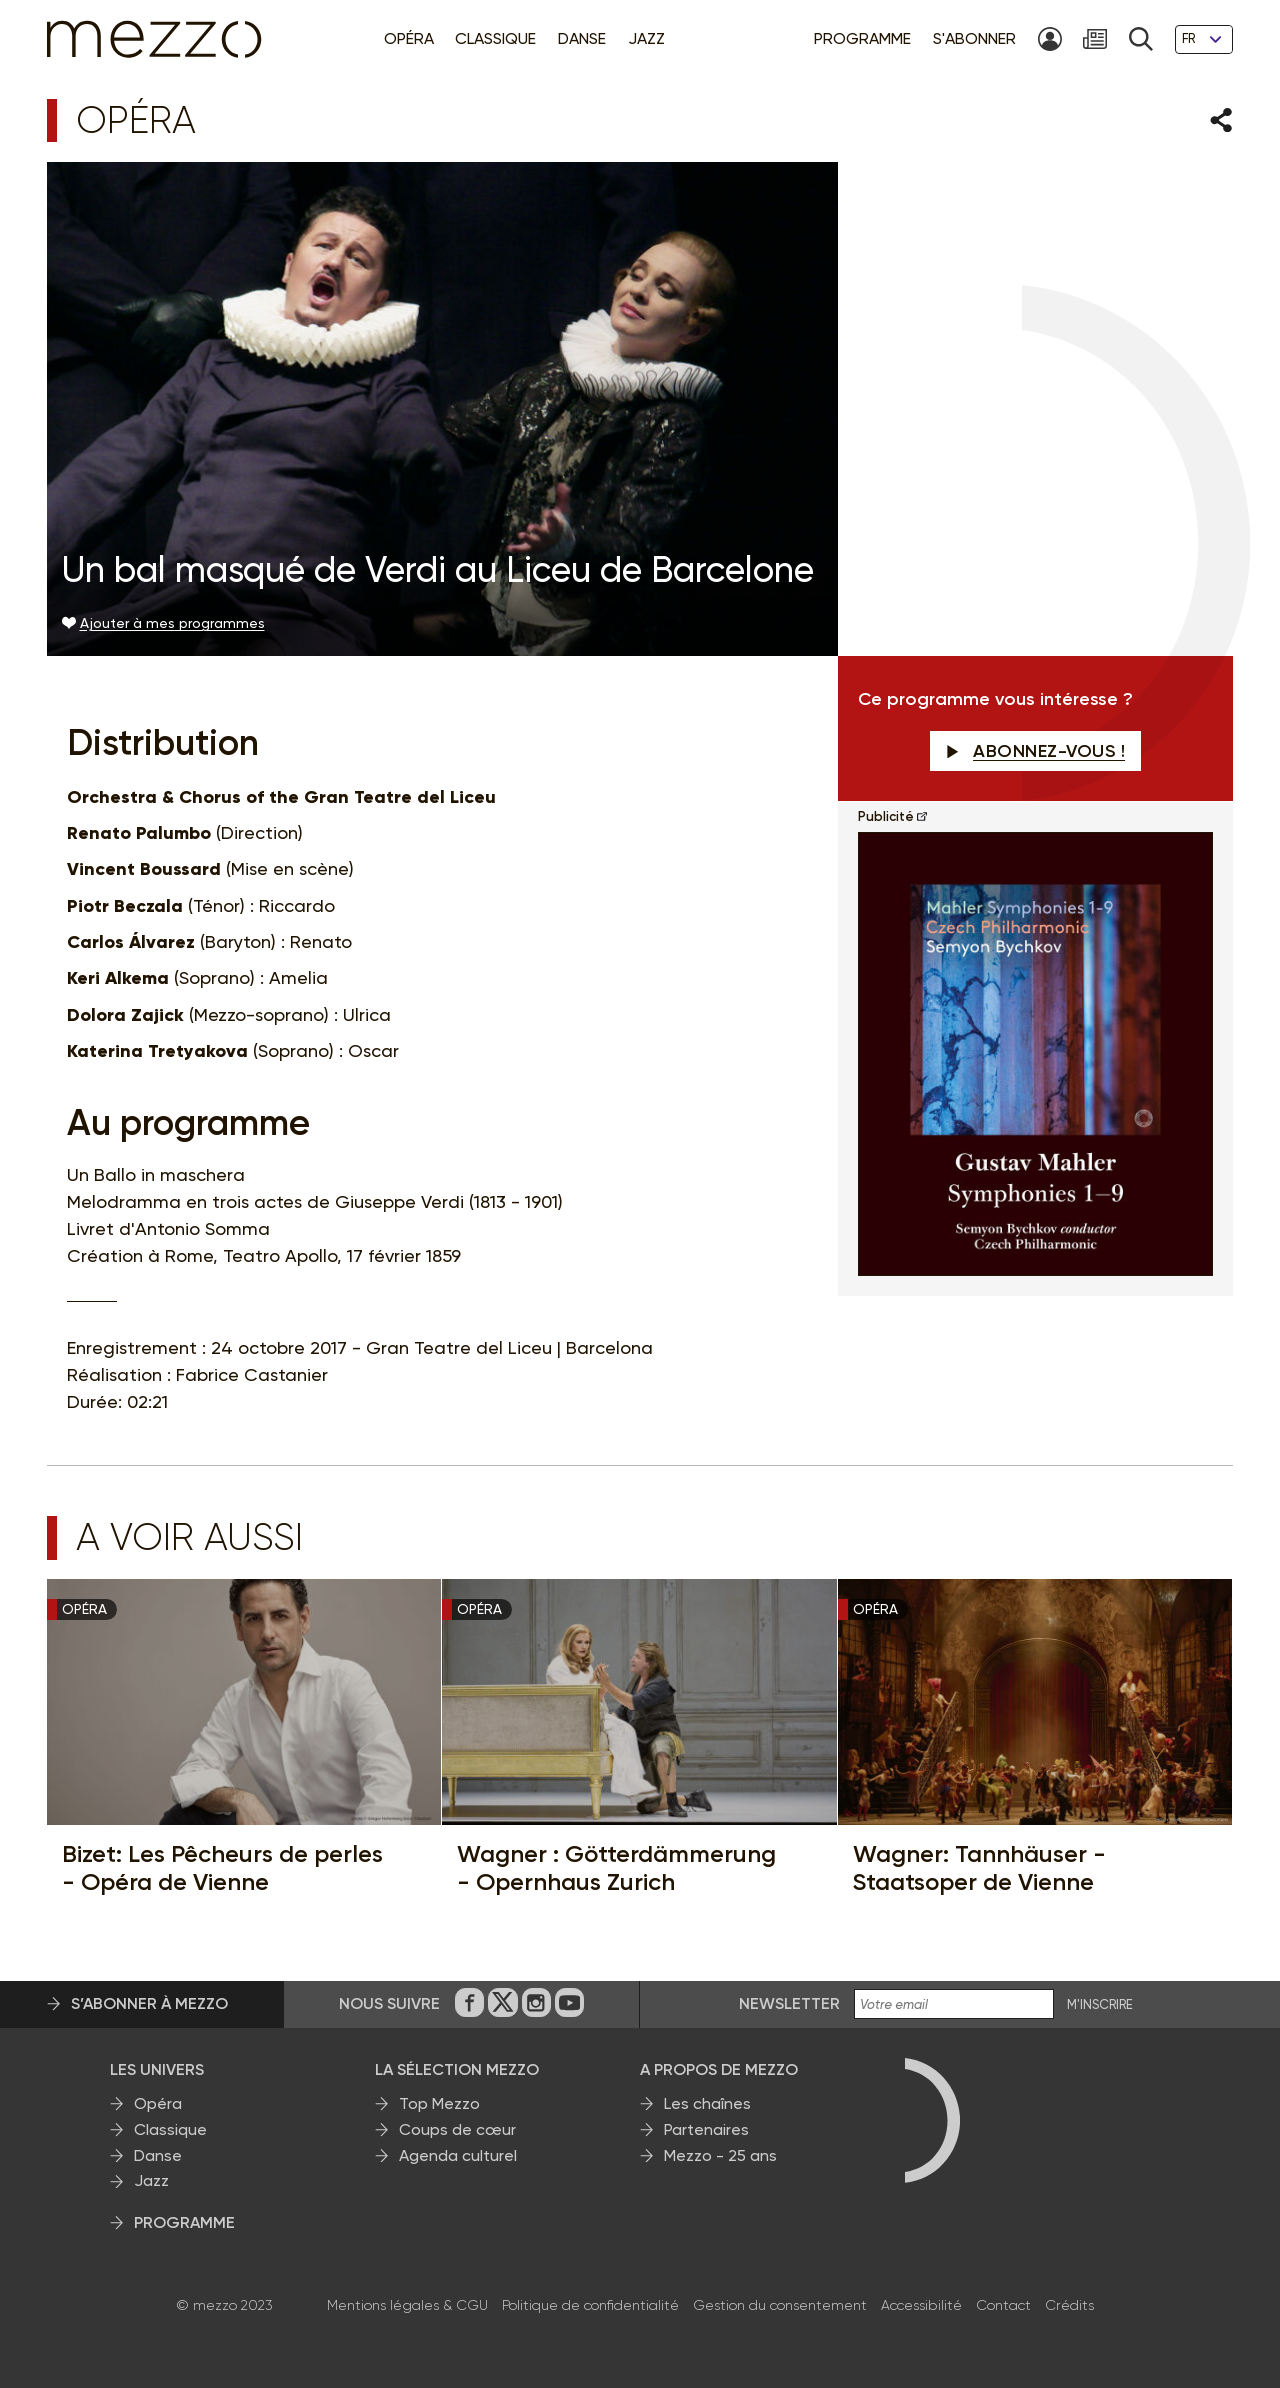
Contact (1003, 2305)
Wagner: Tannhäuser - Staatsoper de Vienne (979, 1867)
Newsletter (789, 2003)
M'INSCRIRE (1100, 2005)
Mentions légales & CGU (407, 2305)
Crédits (1069, 2305)
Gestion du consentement (780, 2305)
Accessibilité (921, 2305)
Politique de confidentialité (590, 2305)
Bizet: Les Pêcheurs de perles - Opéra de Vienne (222, 1867)
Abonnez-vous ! (1036, 751)
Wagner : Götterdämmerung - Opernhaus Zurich (616, 1867)
